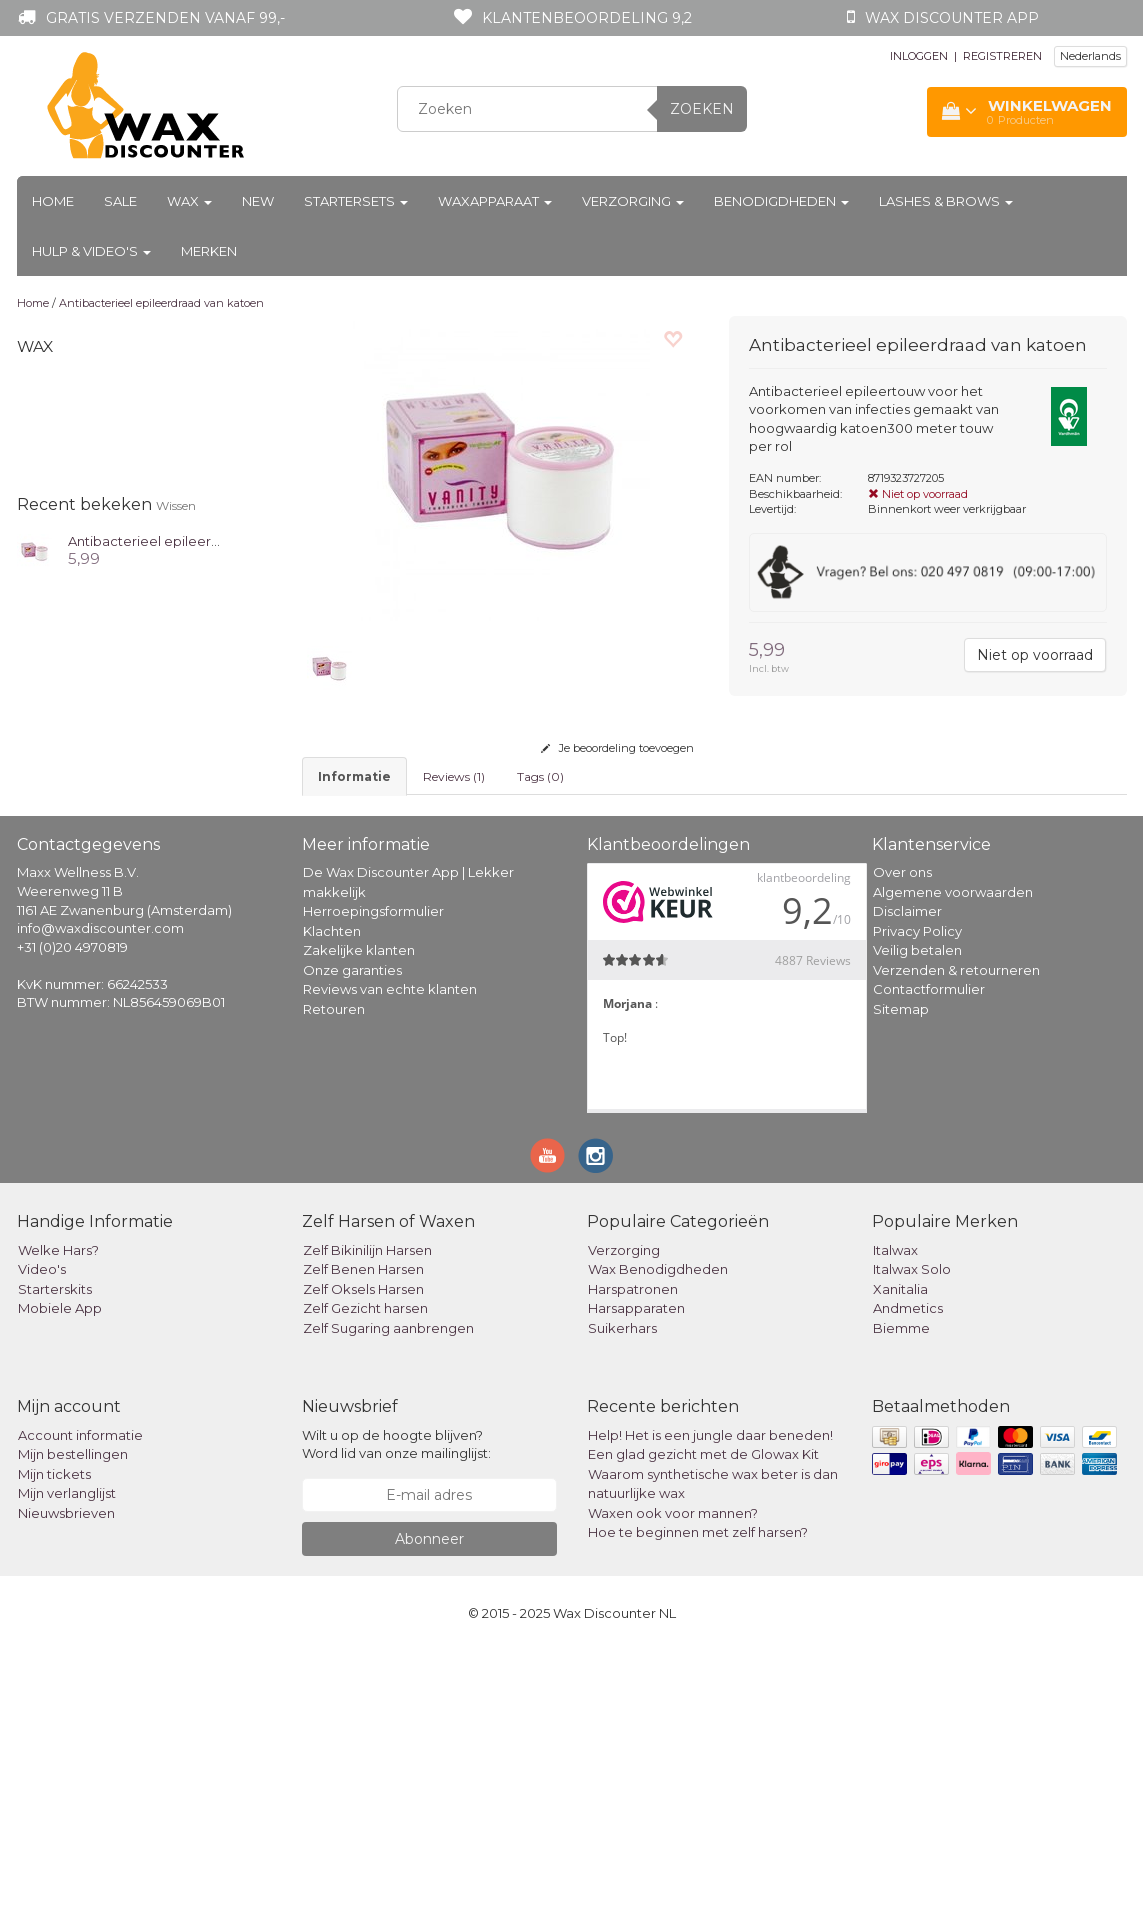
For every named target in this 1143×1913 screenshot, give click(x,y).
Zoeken (702, 109)
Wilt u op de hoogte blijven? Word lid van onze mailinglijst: (396, 1706)
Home (53, 201)
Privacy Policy (917, 1193)
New (258, 201)
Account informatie (80, 1697)
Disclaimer (907, 1173)
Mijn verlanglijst (67, 1755)
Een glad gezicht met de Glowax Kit (703, 1716)
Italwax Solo (912, 1531)
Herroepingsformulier (373, 1173)
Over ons (902, 1134)
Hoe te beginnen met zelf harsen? (698, 1794)
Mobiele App (60, 1570)
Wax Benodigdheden (658, 1531)
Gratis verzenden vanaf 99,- (165, 18)
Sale (120, 201)
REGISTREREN (1002, 56)
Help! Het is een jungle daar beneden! (710, 1697)
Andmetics (908, 1570)
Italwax (895, 1512)
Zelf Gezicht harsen (365, 1570)
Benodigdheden (781, 201)
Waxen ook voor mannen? (673, 1775)
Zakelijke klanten (359, 1212)
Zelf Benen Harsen (363, 1531)
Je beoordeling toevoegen (617, 748)
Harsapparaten (636, 1570)
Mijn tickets (54, 1736)
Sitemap (901, 1271)
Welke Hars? (58, 1512)
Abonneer (429, 1801)
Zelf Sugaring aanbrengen (388, 1590)
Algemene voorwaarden (953, 1154)
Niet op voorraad (1035, 655)
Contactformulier (929, 1251)
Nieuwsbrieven (66, 1775)
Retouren (334, 1271)
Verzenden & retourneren (956, 1232)
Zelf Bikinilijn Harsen (367, 1512)
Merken (209, 251)
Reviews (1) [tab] (454, 776)
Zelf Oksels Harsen (363, 1551)
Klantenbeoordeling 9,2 (587, 18)
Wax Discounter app (952, 18)
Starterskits (55, 1551)
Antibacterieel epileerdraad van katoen (161, 303)
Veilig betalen (917, 1212)
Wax (189, 201)
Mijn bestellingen (73, 1716)
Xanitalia (900, 1551)
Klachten (332, 1193)
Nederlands (1090, 56)
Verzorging (633, 201)
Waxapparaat (495, 201)
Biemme (901, 1590)
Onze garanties (352, 1232)
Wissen (176, 505)
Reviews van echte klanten (390, 1251)
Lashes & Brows (946, 201)
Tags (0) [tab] (540, 776)
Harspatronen (633, 1551)
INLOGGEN (919, 56)
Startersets (356, 201)
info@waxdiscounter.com (100, 1190)
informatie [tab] (354, 776)
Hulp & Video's (91, 251)
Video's (42, 1531)
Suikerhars (622, 1590)
